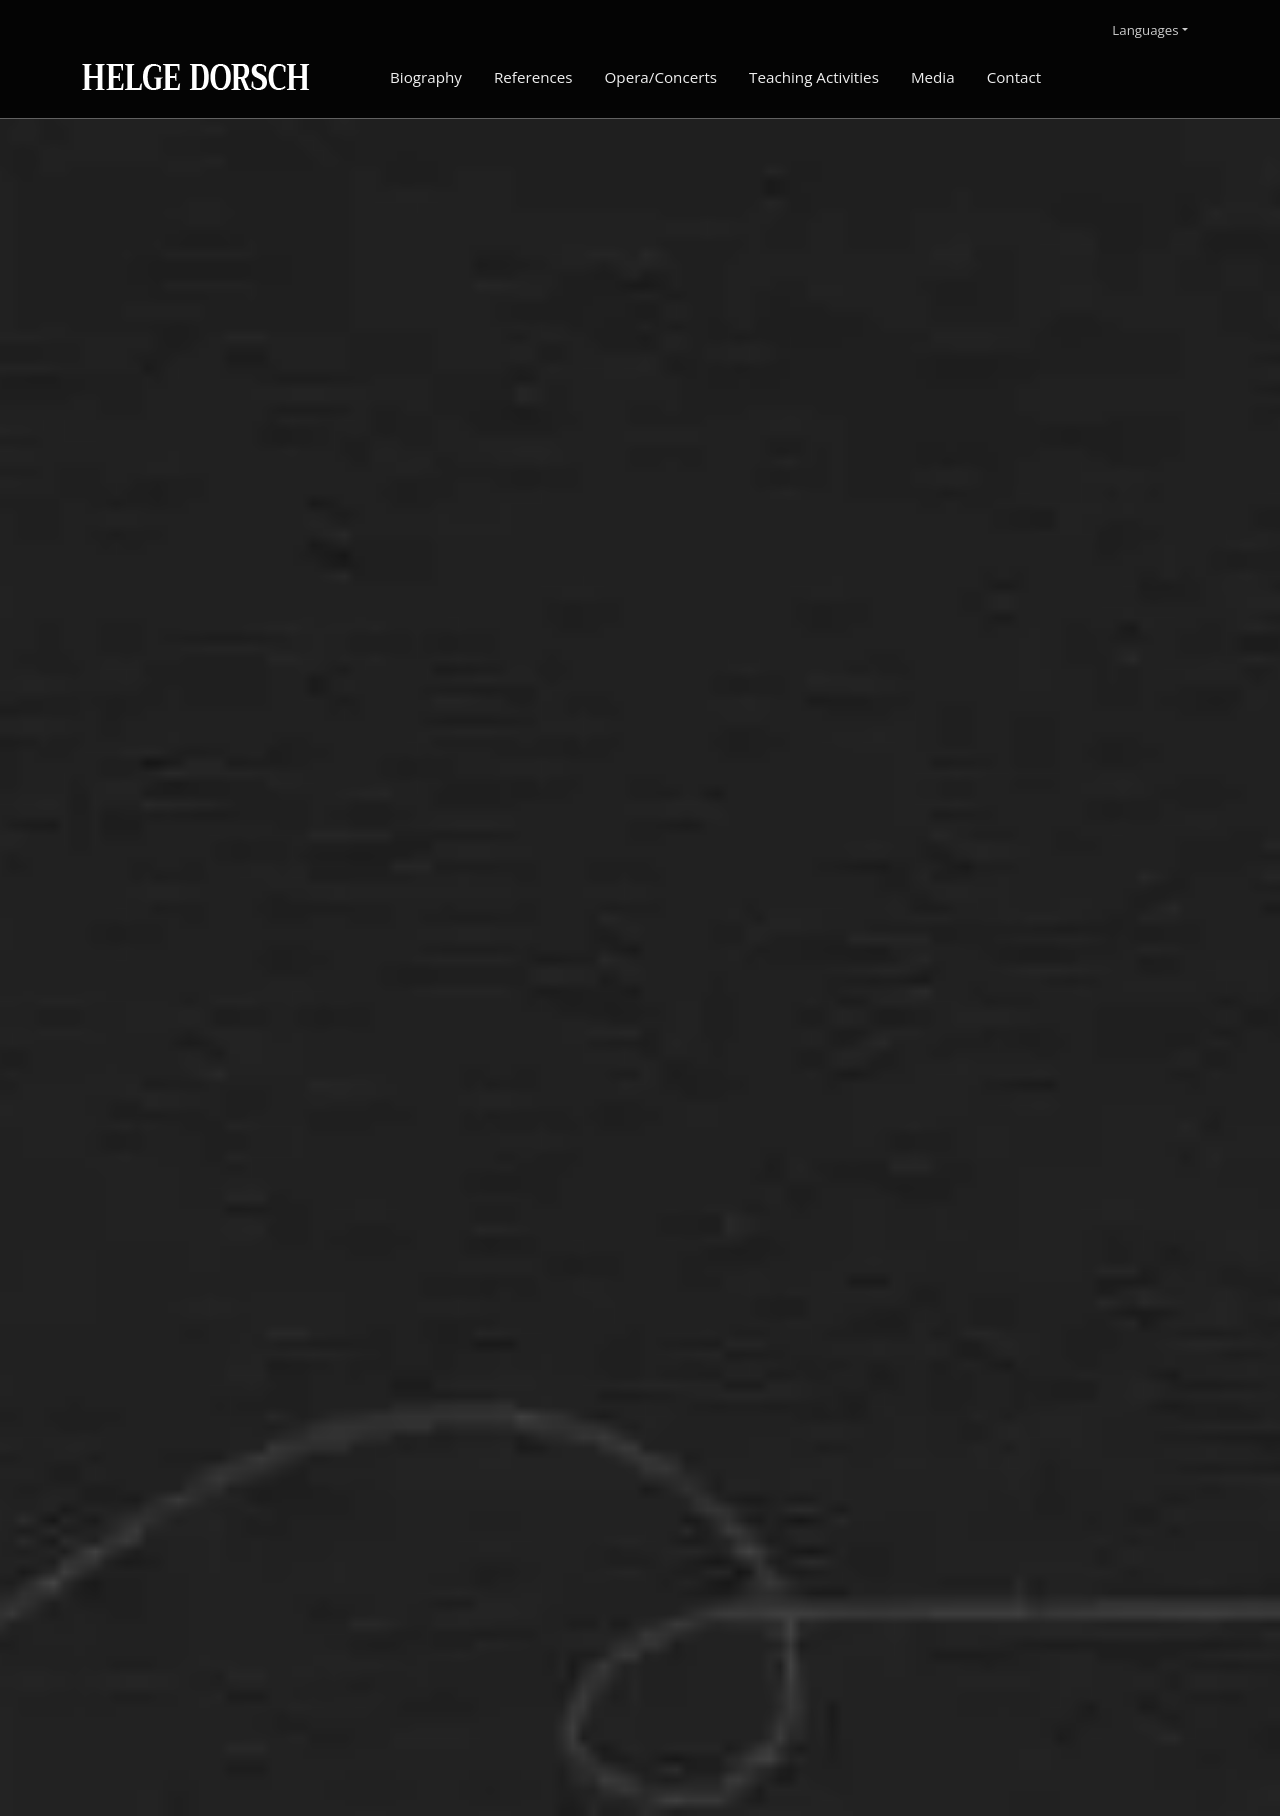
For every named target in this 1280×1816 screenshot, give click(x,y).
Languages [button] (1145, 30)
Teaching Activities (814, 77)
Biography (426, 77)
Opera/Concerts (661, 77)
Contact (1014, 77)
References (533, 77)
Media (933, 77)
